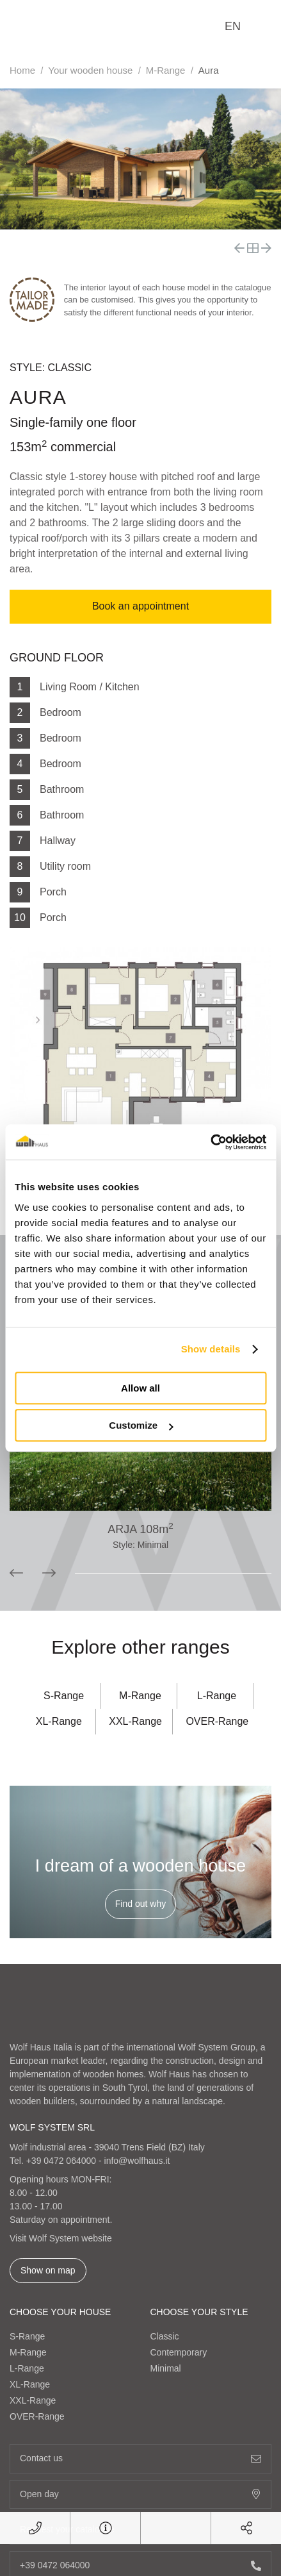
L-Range (216, 1695)
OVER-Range (217, 1721)
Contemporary (178, 2352)
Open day (140, 2494)
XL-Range (59, 1721)
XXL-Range (135, 1721)
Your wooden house (90, 70)
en (233, 26)
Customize (141, 1425)
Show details (211, 1348)
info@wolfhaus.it (137, 2161)
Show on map (48, 2270)
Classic (164, 2336)
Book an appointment (140, 606)
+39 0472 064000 (61, 2161)
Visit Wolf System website (61, 2238)
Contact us (140, 2458)
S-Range (64, 1695)
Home (22, 70)
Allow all (140, 1388)
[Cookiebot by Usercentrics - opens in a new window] (210, 1142)
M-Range (166, 70)
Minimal (165, 2368)
